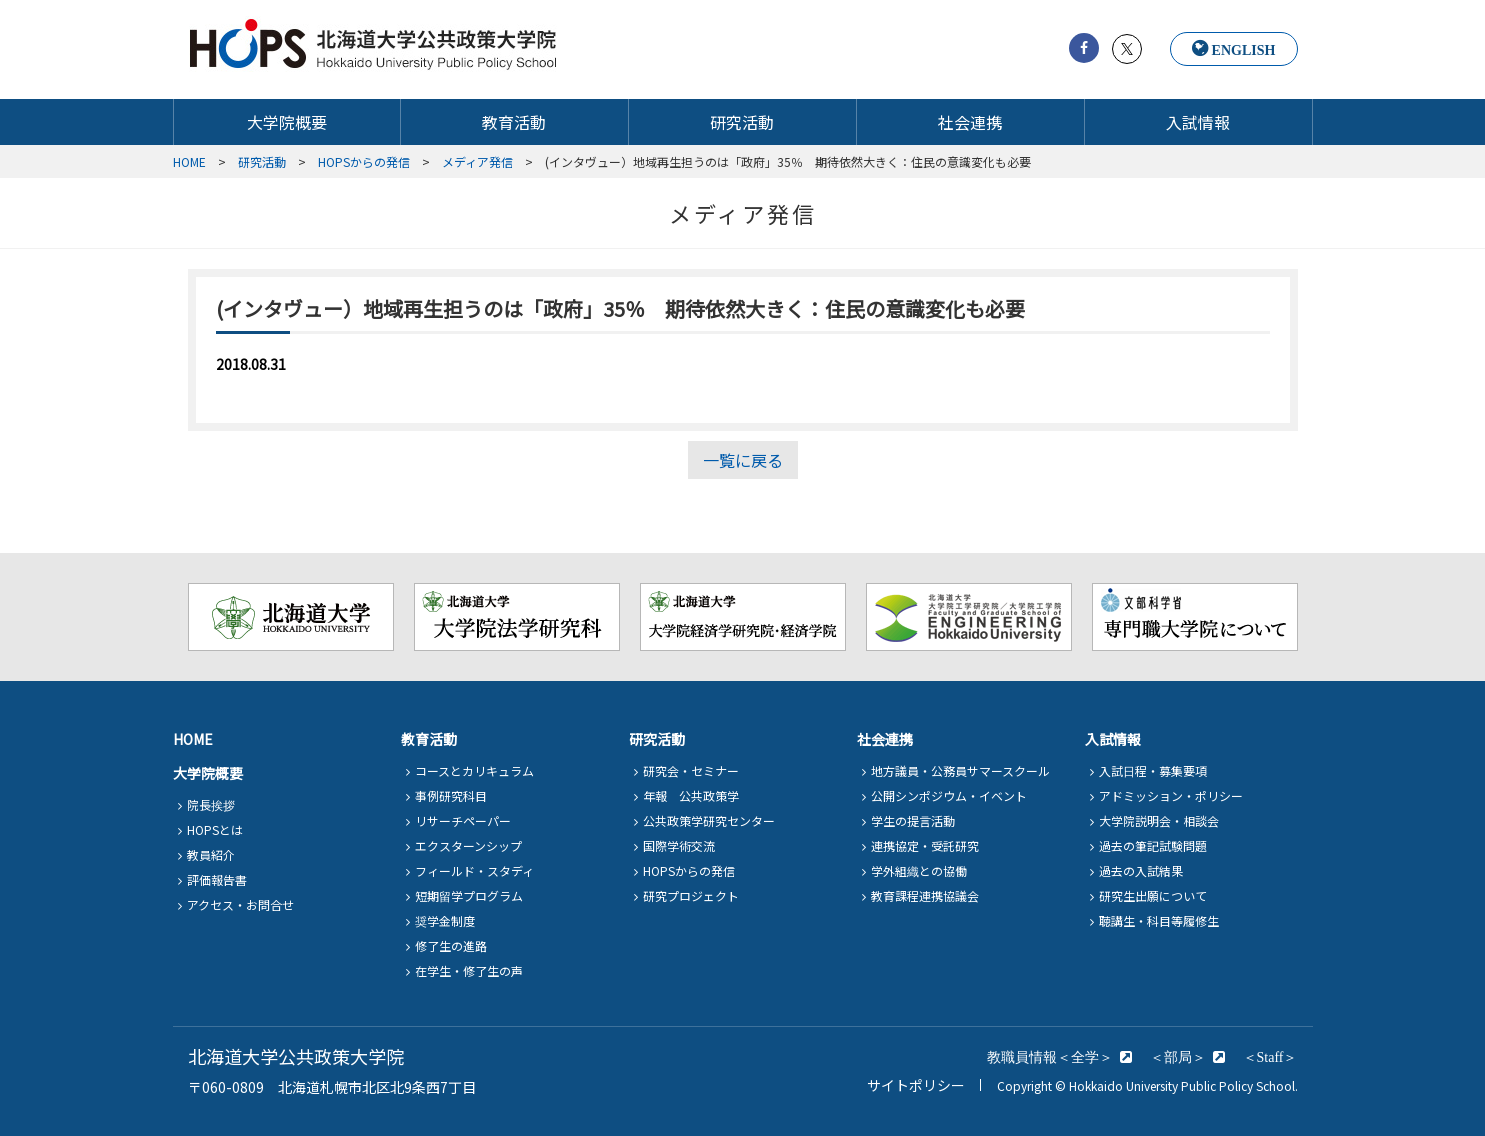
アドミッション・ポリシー (1171, 795)
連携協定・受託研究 (925, 845)
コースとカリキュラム (474, 770)
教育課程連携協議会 (925, 895)
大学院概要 (287, 122)
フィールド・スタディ (474, 870)
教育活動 (514, 122)
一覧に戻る (743, 460)
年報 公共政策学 (691, 795)
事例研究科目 (451, 795)
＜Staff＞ (1270, 1057)
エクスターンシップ (468, 845)
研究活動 (742, 122)
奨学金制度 (445, 920)
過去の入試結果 (1141, 870)
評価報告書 (217, 879)
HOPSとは (215, 829)
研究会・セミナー (691, 770)
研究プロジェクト (691, 895)
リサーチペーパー (463, 820)
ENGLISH (1244, 50)
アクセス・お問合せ (240, 904)
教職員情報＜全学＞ (1050, 1057)
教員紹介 (211, 854)
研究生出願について (1153, 895)
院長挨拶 (211, 804)
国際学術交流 (679, 845)
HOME (193, 739)
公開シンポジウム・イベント (949, 795)
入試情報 (1198, 122)
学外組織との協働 (919, 870)
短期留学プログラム (469, 895)
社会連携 (970, 122)
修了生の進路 (451, 945)
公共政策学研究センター (709, 820)
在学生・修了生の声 (469, 970)
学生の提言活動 (913, 820)
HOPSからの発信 (689, 870)
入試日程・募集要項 (1153, 770)
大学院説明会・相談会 (1159, 820)
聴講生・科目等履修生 (1159, 920)
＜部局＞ (1178, 1057)
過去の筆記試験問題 (1153, 845)
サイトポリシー (916, 1085)
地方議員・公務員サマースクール (960, 770)
